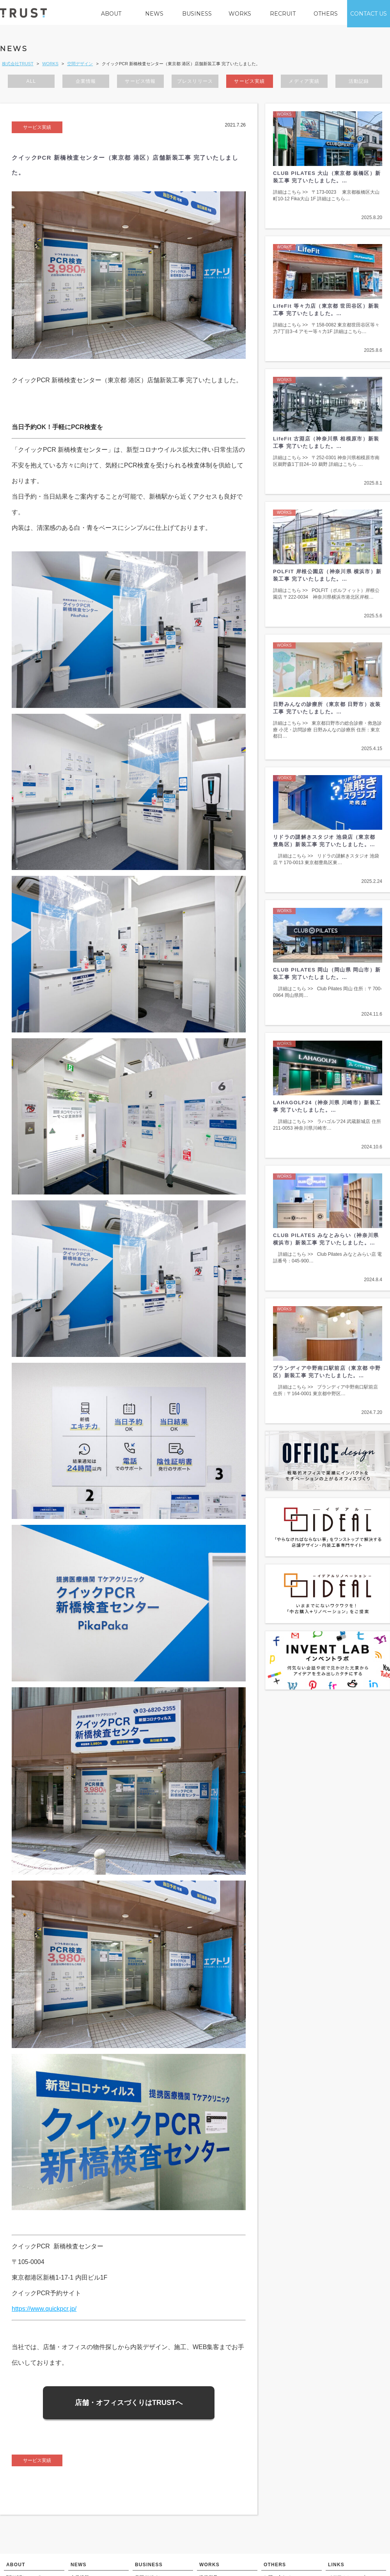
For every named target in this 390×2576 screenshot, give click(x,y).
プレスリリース (195, 83)
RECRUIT (283, 13)
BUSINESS (197, 13)
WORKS (240, 13)
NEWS (154, 13)
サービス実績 (249, 83)
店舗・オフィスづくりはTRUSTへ (129, 2405)
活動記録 (359, 83)
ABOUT (111, 13)
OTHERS (326, 13)
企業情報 (86, 83)
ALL (31, 83)
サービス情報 (140, 83)
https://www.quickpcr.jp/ (44, 2311)
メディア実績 (304, 83)
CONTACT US (368, 13)
